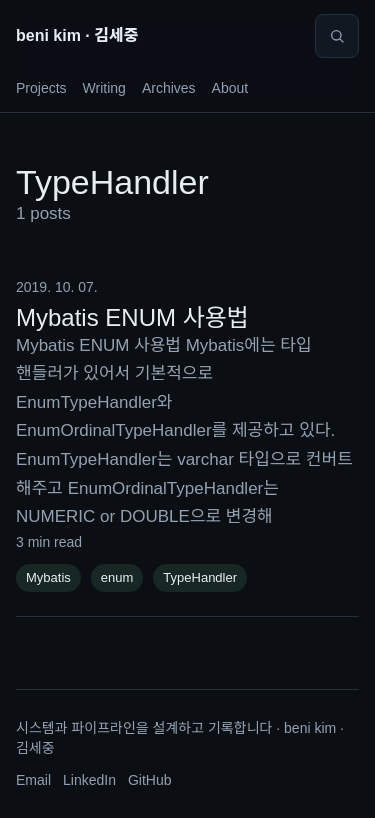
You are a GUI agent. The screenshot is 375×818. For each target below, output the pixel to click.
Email (33, 780)
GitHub (150, 780)
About (230, 88)
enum (117, 577)
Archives (169, 88)
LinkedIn (89, 780)
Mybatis (48, 577)
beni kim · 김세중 (77, 35)
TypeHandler (200, 577)
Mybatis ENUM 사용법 (132, 317)
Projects (41, 88)
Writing (104, 88)
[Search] (337, 36)
